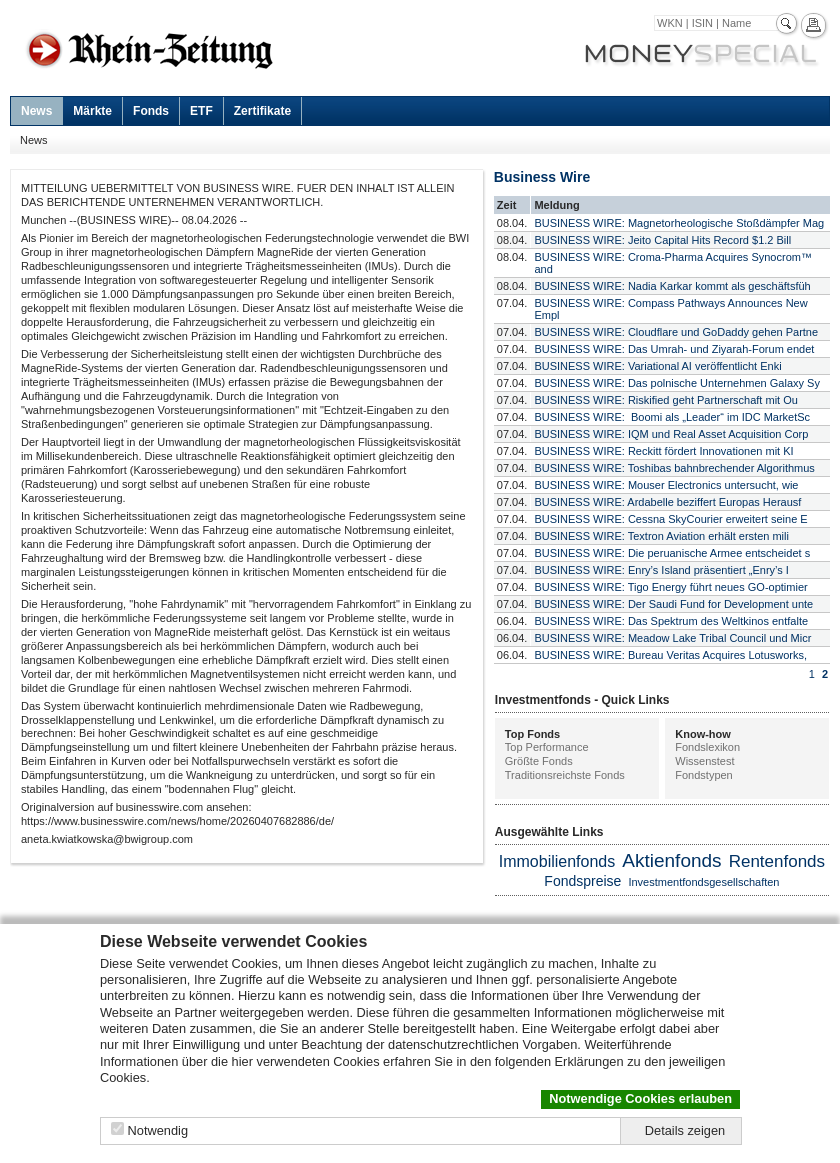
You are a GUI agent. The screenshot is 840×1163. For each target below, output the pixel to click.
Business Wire (542, 177)
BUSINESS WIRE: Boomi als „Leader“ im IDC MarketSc (672, 417)
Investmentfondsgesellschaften (703, 882)
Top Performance (547, 747)
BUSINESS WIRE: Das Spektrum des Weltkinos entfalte (671, 621)
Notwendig (158, 1130)
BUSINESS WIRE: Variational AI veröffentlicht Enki (657, 366)
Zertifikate (262, 111)
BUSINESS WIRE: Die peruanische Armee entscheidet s (672, 553)
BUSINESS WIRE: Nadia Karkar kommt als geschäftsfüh (672, 286)
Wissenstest (704, 761)
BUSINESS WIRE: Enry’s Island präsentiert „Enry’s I (661, 570)
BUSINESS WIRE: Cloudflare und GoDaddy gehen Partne (676, 332)
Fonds (151, 111)
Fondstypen (703, 775)
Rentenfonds (777, 861)
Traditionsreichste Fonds (565, 775)
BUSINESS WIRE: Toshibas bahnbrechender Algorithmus (674, 468)
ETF (201, 111)
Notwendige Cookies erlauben (640, 1098)
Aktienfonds (671, 860)
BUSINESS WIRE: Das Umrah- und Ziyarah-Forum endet (674, 349)
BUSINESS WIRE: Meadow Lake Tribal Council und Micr (672, 638)
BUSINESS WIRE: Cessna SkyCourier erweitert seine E (670, 519)
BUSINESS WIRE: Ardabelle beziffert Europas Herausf (667, 502)
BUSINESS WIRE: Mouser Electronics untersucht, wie (666, 485)
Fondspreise (582, 881)
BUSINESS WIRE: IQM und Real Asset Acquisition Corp (671, 434)
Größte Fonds (539, 761)
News (36, 111)
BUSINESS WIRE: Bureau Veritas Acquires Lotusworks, (670, 655)
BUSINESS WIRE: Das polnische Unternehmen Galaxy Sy (677, 383)
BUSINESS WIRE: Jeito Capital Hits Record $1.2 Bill (662, 240)
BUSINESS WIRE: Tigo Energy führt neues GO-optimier (670, 587)
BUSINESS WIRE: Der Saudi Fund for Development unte (673, 604)
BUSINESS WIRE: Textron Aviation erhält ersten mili (661, 536)
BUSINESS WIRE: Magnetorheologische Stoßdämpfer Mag (679, 223)
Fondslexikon (707, 747)
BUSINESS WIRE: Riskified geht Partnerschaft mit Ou (665, 400)
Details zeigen (685, 1130)
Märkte (92, 111)
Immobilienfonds (557, 861)
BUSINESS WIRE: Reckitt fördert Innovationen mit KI (663, 451)
